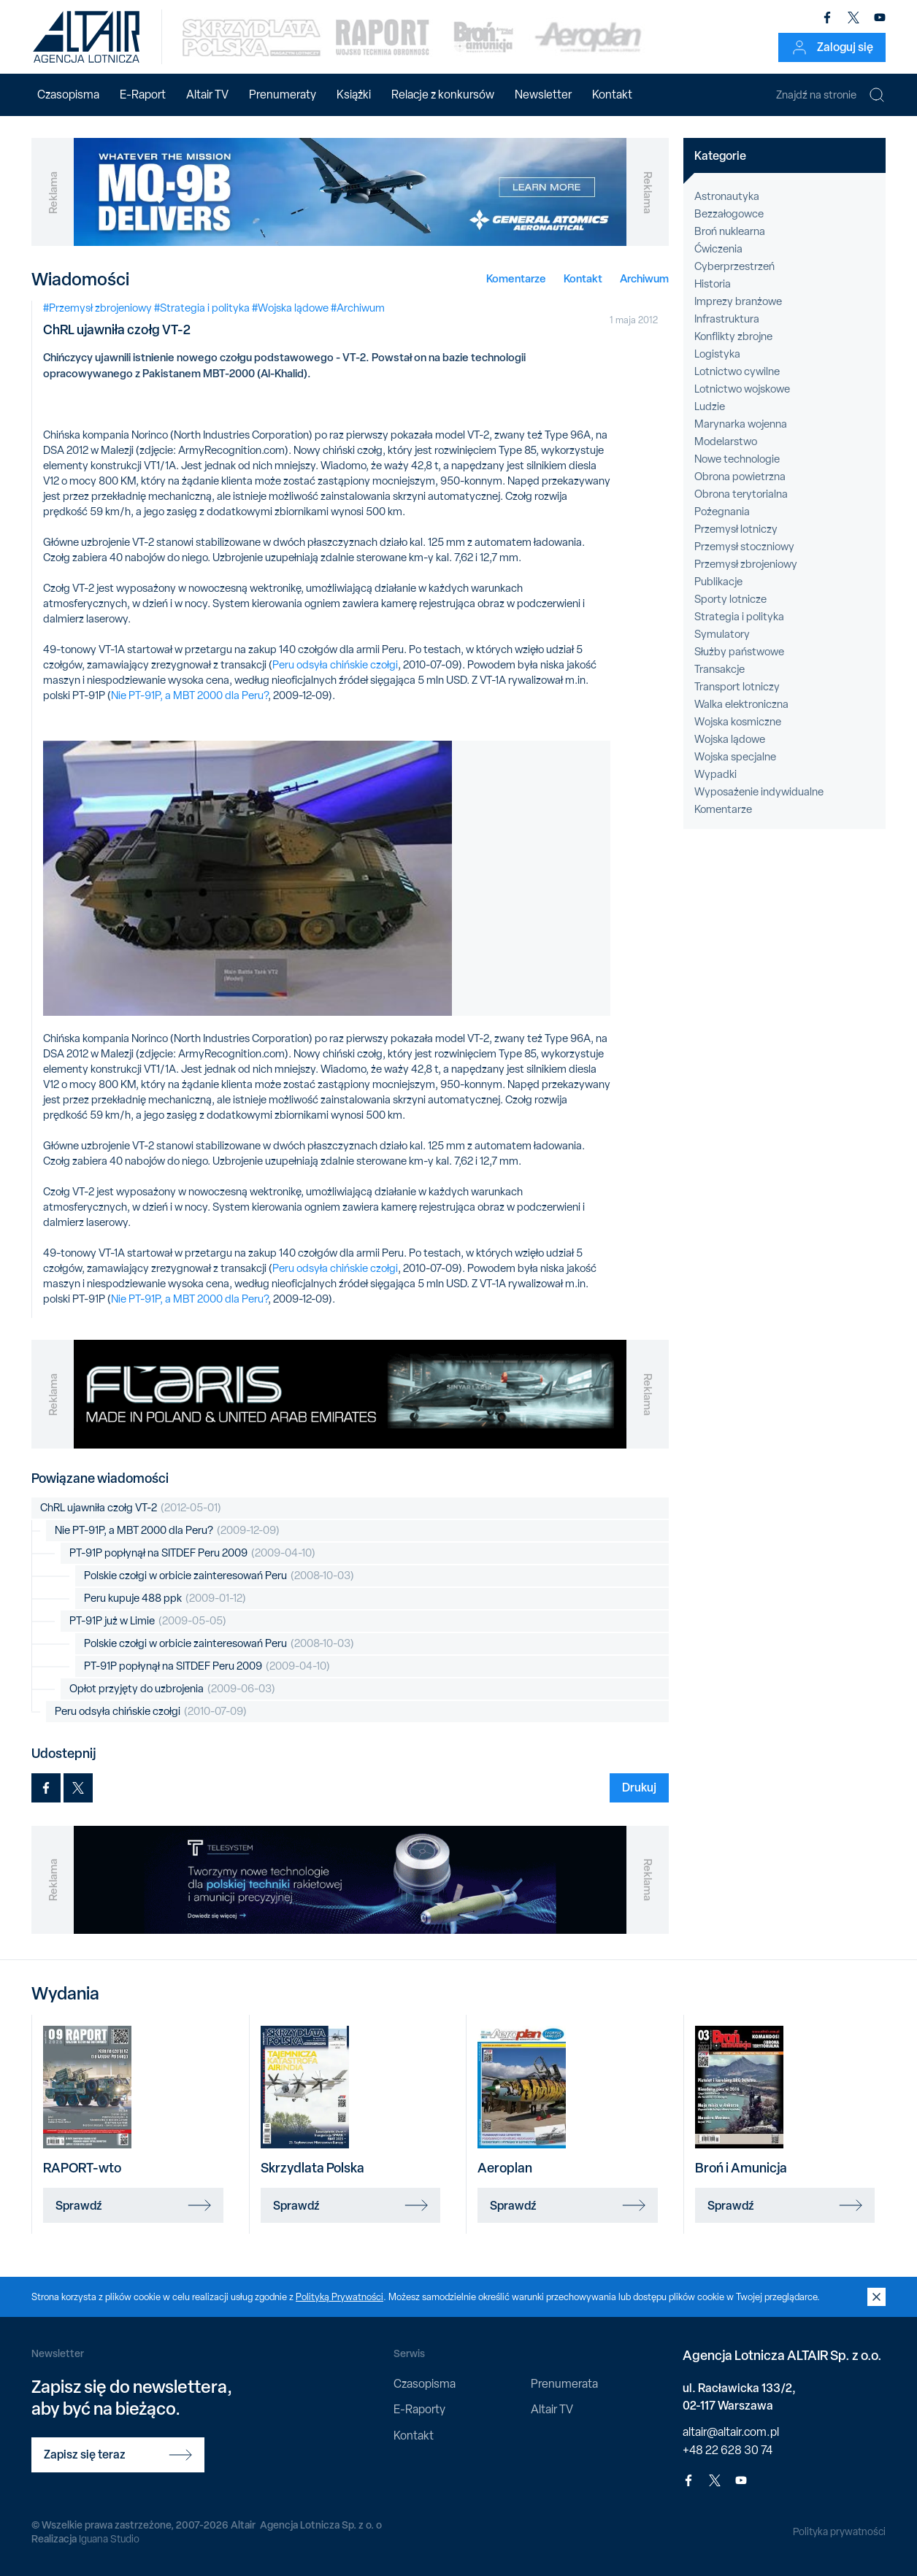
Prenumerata (564, 2383)
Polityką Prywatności (339, 2297)
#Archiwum (358, 308)
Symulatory (722, 634)
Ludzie (709, 406)
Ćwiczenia (718, 249)
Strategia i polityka (739, 616)
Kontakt (612, 94)
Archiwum (644, 278)
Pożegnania (722, 511)
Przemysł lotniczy (736, 529)
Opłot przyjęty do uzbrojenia (172, 1689)
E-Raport (143, 94)
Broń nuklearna (729, 231)
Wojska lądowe (729, 739)
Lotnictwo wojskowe (742, 389)
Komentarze (516, 278)
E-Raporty (419, 2409)
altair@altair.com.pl (731, 2432)
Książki (354, 94)
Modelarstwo (725, 441)
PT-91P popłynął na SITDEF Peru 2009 (192, 1553)
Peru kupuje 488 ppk (165, 1598)
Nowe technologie (737, 459)
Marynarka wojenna (740, 424)
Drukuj (639, 1787)
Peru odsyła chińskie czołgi (335, 665)
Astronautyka (726, 196)
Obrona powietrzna (740, 476)
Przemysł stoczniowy (744, 546)
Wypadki (715, 774)
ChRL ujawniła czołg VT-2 (130, 1508)
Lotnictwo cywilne (737, 371)
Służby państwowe (739, 651)
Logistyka (717, 354)
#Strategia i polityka (202, 308)
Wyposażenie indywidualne (759, 791)
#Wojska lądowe (290, 308)
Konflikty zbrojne (733, 336)
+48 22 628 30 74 (727, 2450)
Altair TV (207, 94)
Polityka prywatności (839, 2531)
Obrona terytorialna (741, 494)
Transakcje (719, 669)
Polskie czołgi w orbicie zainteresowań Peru (219, 1576)
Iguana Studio (109, 2538)
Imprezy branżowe (738, 301)
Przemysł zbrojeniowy (745, 564)
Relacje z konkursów (442, 94)
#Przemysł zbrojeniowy (97, 308)
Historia (712, 284)
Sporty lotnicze (730, 599)
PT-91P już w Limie (147, 1621)
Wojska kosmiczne (737, 721)
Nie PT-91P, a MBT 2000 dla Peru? (189, 695)
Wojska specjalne (735, 756)
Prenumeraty (282, 94)
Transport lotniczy (737, 686)
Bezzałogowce (729, 214)
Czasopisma (68, 94)
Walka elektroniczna (741, 704)
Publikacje (718, 581)
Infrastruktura (726, 319)
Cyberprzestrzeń (734, 266)
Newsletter (543, 94)
